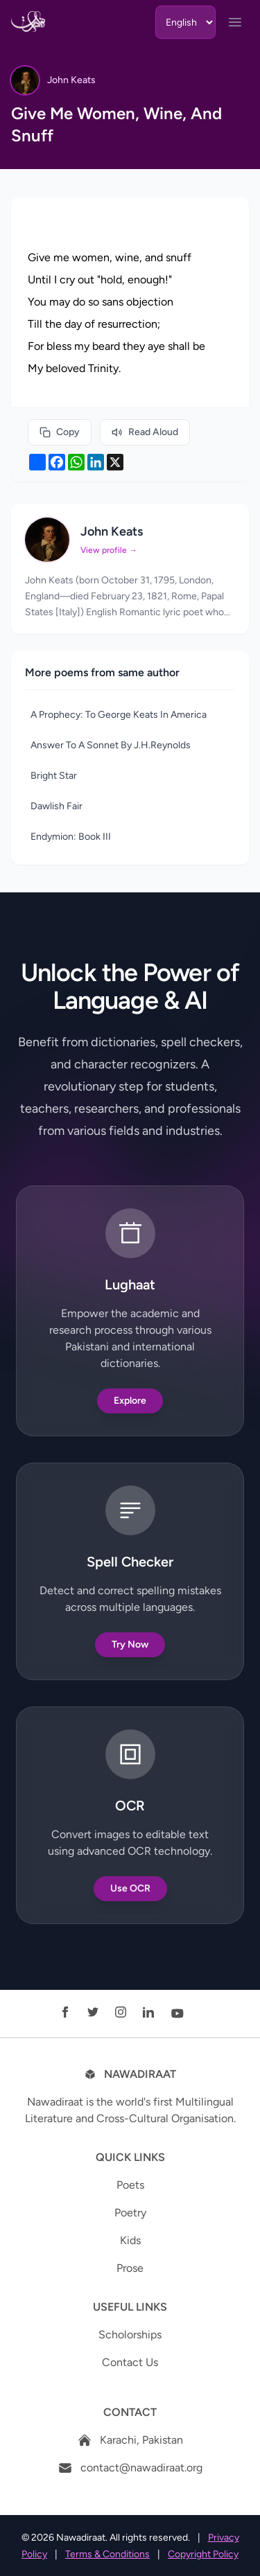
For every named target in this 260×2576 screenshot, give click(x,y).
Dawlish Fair (57, 806)
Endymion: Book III (71, 837)
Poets (130, 2184)
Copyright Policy (203, 2554)
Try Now (130, 1644)
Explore (130, 1400)
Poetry (130, 2212)
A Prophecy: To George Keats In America (119, 715)
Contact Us (130, 2362)
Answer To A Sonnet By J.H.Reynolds (111, 745)
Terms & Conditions (107, 2554)
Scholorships (130, 2334)
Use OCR (130, 1888)
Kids (130, 2240)
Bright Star (54, 776)
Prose (130, 2268)
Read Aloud (145, 432)
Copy (60, 432)
